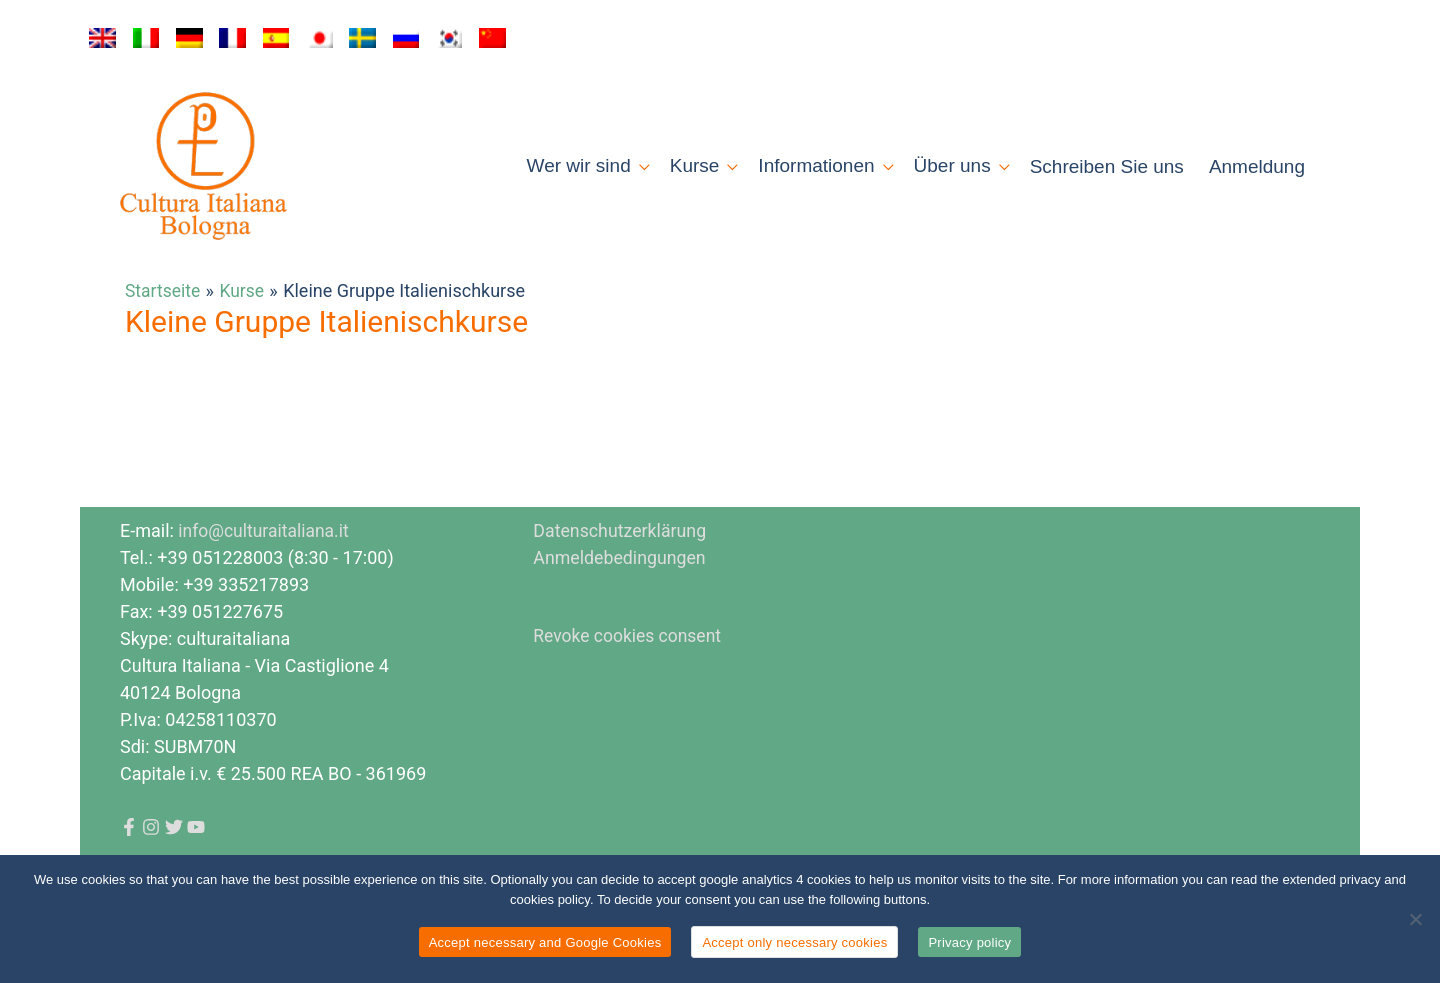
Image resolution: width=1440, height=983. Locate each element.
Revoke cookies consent (629, 664)
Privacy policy (969, 942)
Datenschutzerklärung (620, 559)
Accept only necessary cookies (794, 942)
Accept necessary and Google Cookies (545, 942)
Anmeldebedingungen (620, 586)
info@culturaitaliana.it (265, 559)
